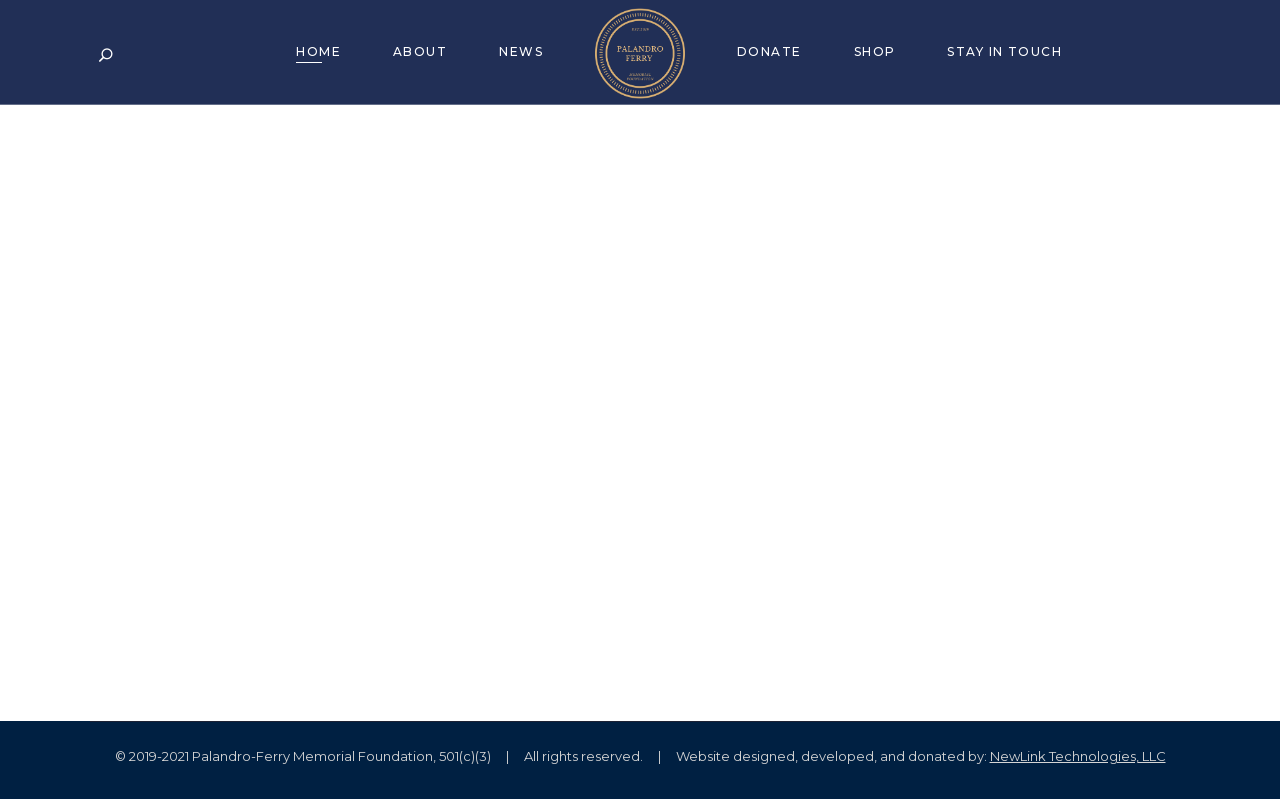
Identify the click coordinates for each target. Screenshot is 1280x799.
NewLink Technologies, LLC (1078, 756)
